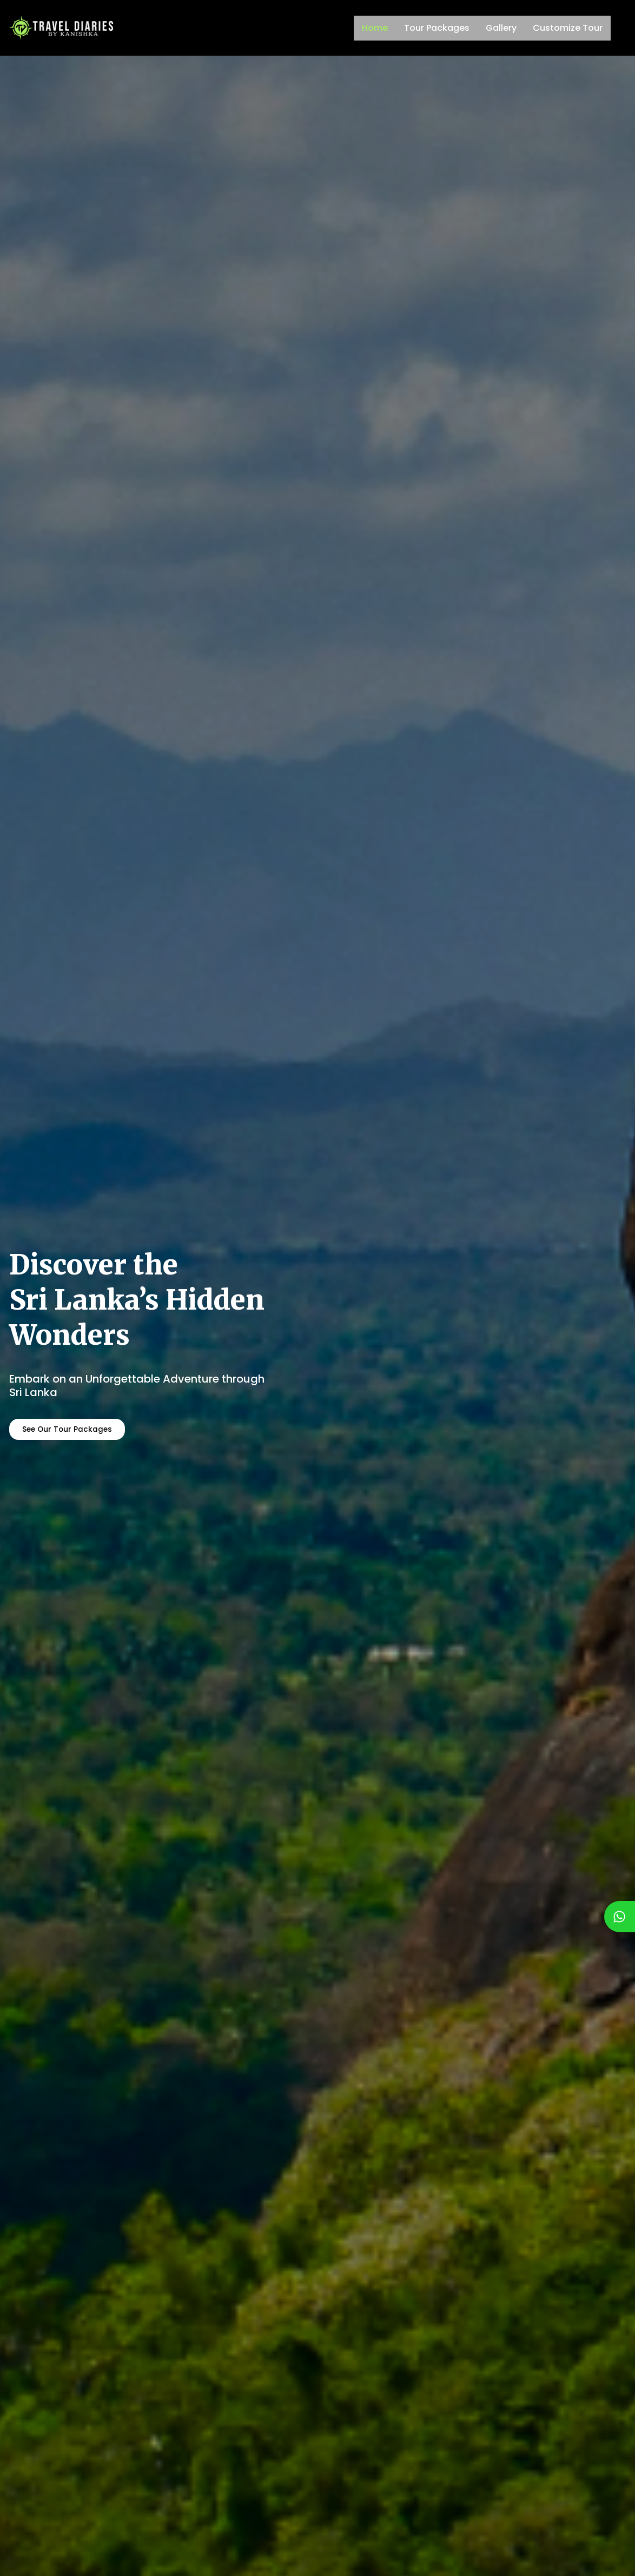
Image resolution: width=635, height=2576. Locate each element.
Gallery (501, 28)
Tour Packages (436, 28)
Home (375, 28)
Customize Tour (568, 28)
